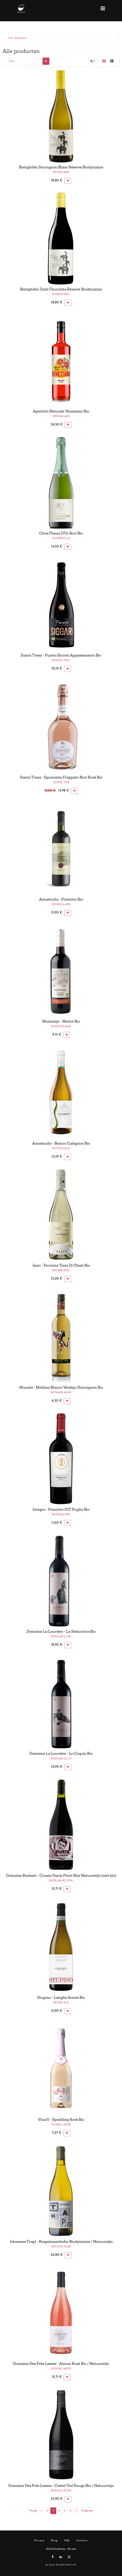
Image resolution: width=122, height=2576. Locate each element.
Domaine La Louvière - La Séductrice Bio (61, 1631)
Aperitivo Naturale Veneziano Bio (61, 411)
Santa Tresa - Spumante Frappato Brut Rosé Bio (61, 777)
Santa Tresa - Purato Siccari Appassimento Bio (61, 655)
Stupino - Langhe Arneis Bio (61, 1997)
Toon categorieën (17, 38)
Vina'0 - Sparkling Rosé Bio (61, 2119)
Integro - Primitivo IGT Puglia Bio (61, 1509)
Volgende (87, 2510)
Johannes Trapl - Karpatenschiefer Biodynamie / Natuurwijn (61, 2241)
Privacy (39, 2541)
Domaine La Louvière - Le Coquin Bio (61, 1753)
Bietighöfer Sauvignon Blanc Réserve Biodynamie (61, 167)
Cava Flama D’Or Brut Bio (61, 533)
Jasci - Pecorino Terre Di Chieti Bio (61, 1265)
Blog (54, 2541)
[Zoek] (46, 61)
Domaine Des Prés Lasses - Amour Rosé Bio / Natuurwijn (61, 2363)
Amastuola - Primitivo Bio (61, 899)
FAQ (67, 2541)
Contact (82, 2541)
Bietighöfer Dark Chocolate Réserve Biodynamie (61, 289)
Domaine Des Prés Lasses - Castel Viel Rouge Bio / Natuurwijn (61, 2485)
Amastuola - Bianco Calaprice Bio (61, 1143)
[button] (92, 61)
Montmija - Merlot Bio (61, 1021)
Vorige (33, 2510)
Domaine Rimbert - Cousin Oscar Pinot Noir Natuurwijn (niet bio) (61, 1875)
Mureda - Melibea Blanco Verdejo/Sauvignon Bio (61, 1387)
